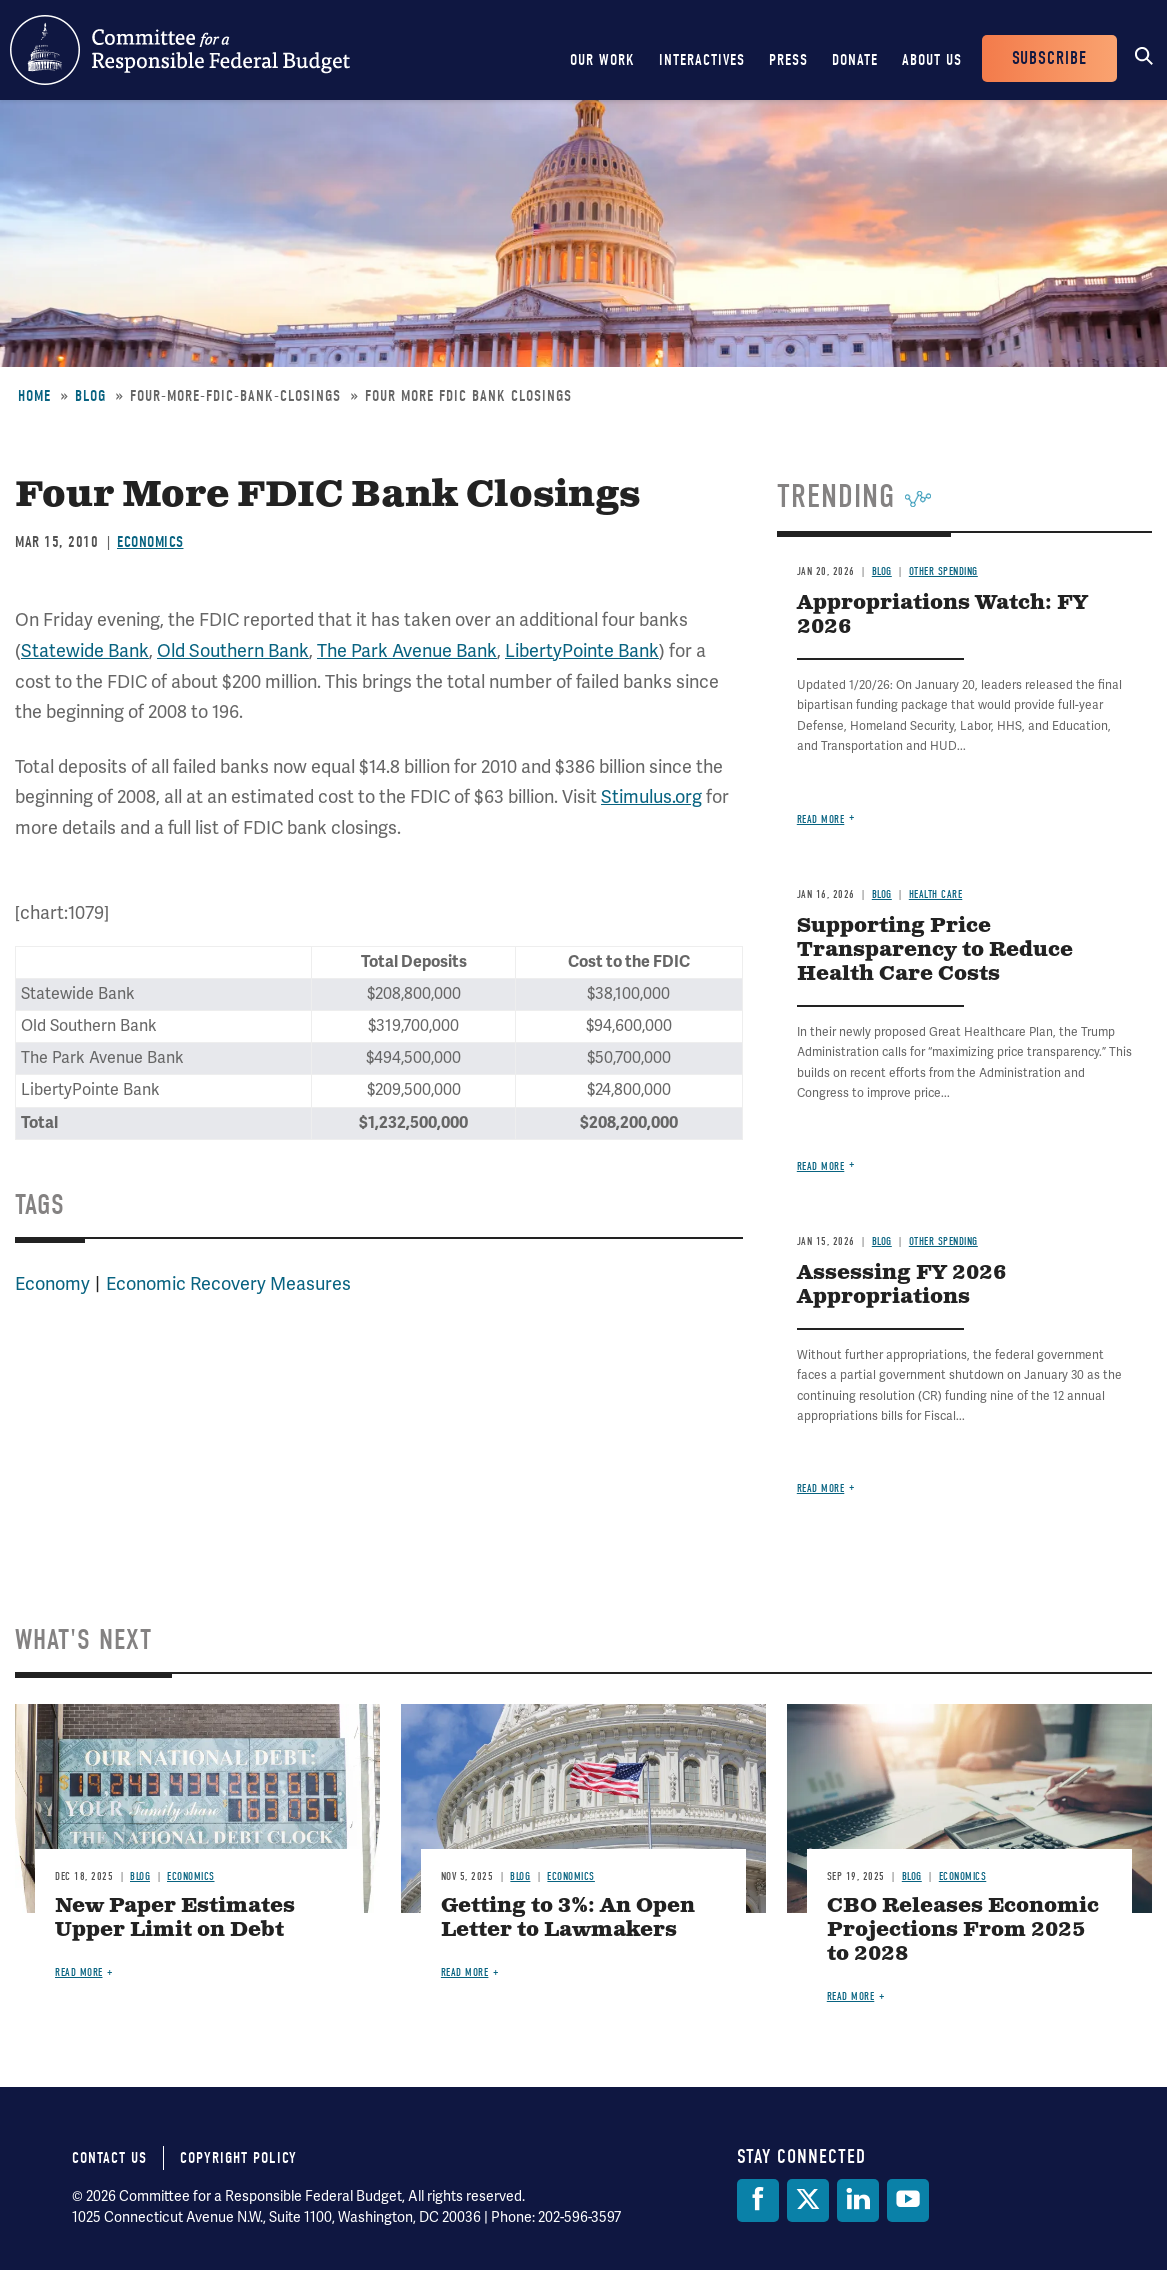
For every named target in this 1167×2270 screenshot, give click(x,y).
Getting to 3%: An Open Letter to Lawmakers (568, 1918)
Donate (855, 60)
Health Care (936, 894)
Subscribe (1049, 58)
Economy (52, 1284)
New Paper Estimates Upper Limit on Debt (175, 1918)
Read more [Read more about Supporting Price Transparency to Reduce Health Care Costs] (821, 1166)
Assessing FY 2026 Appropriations (902, 1285)
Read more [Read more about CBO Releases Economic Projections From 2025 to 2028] (851, 1996)
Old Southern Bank (233, 651)
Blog (90, 396)
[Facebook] (758, 2200)
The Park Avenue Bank (407, 651)
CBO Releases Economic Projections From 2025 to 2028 (963, 1930)
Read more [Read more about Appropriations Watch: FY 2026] (821, 819)
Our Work (602, 60)
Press (788, 60)
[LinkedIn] (858, 2200)
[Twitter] (808, 2200)
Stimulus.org (651, 797)
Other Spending (943, 571)
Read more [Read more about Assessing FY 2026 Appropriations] (821, 1488)
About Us (932, 60)
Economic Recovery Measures (228, 1284)
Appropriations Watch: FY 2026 (942, 615)
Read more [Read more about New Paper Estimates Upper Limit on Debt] (79, 1972)
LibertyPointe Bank (582, 651)
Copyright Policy (238, 2158)
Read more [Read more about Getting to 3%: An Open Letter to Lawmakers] (465, 1972)
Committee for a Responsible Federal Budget (180, 50)
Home (34, 396)
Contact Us (109, 2158)
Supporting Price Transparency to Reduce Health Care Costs (935, 950)
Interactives (702, 60)
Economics (150, 542)
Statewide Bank (85, 651)
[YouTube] (908, 2200)
